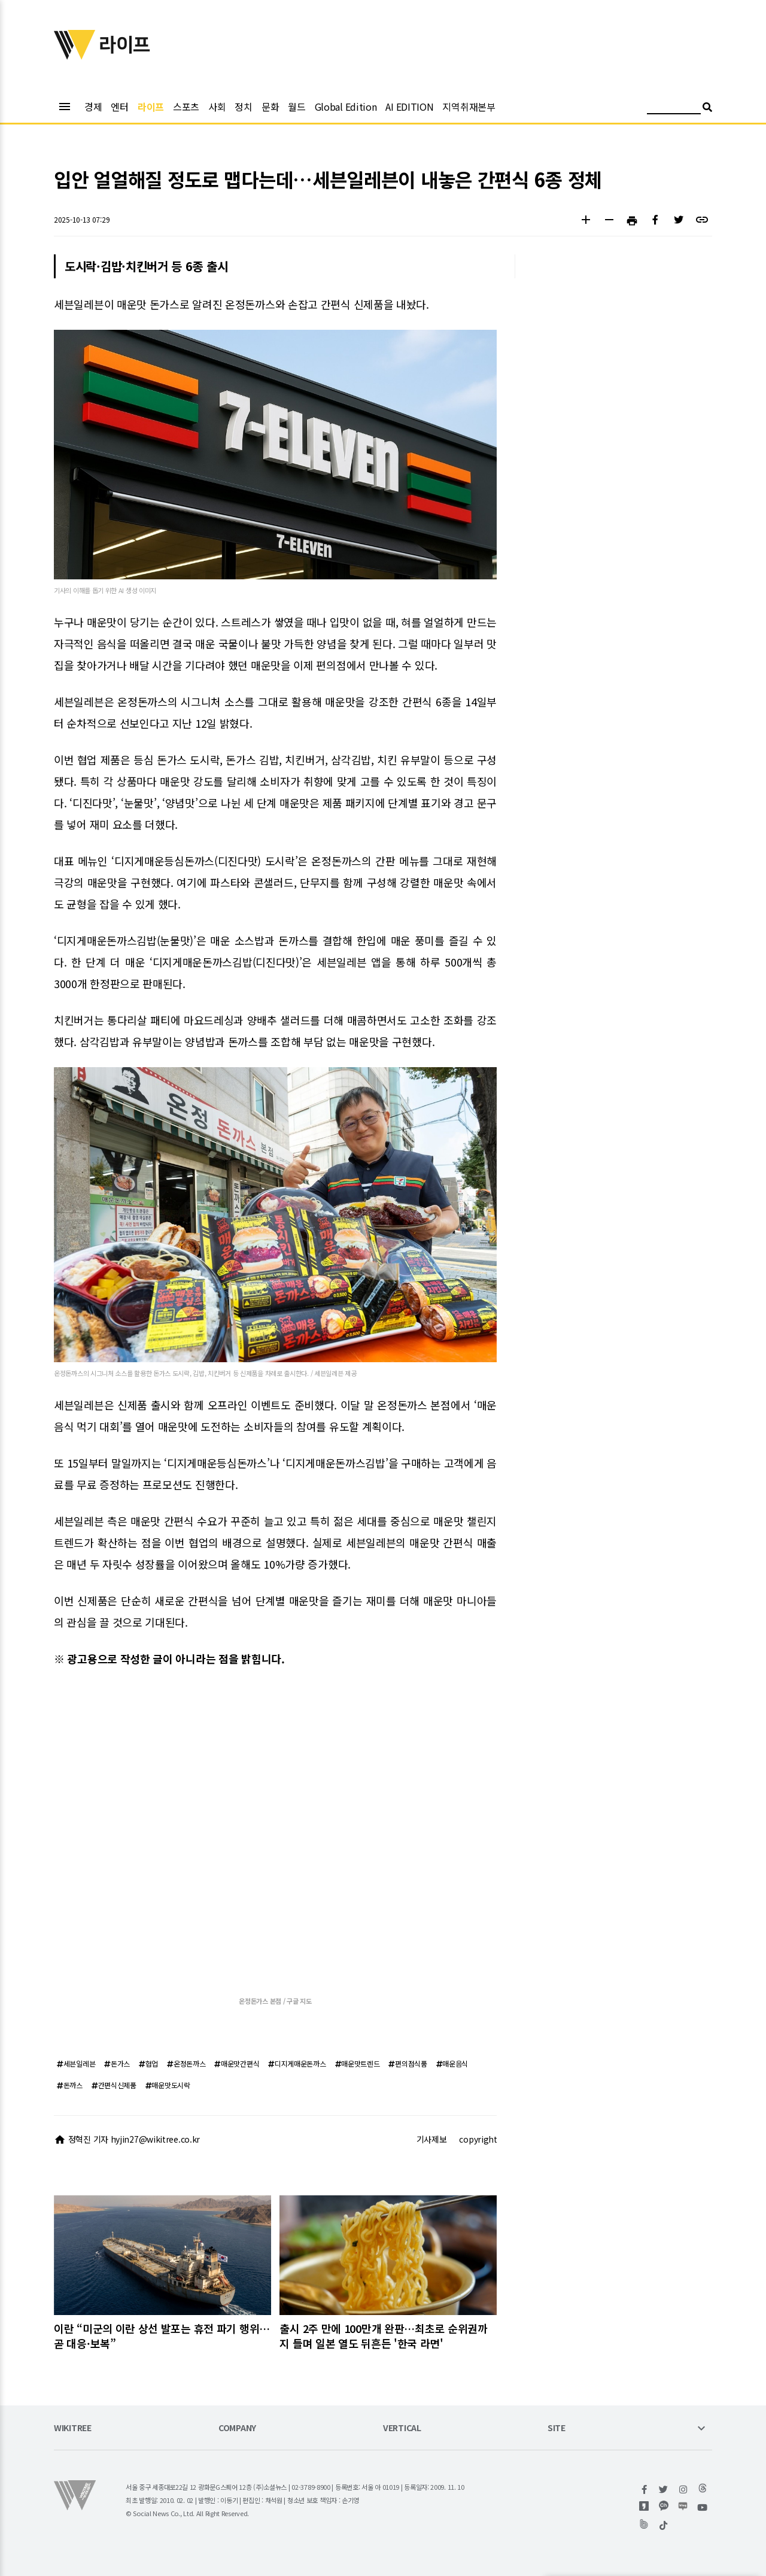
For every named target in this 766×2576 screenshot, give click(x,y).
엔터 (119, 106)
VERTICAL (402, 2428)
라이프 (151, 106)
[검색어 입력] (674, 108)
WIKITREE (73, 2428)
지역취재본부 (468, 106)
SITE (557, 2428)
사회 (217, 106)
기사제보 (432, 2139)
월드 (296, 106)
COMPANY (237, 2428)
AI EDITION (409, 106)
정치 (243, 106)
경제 (93, 106)
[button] (585, 221)
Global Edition (346, 106)
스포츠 (186, 106)
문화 (270, 106)
